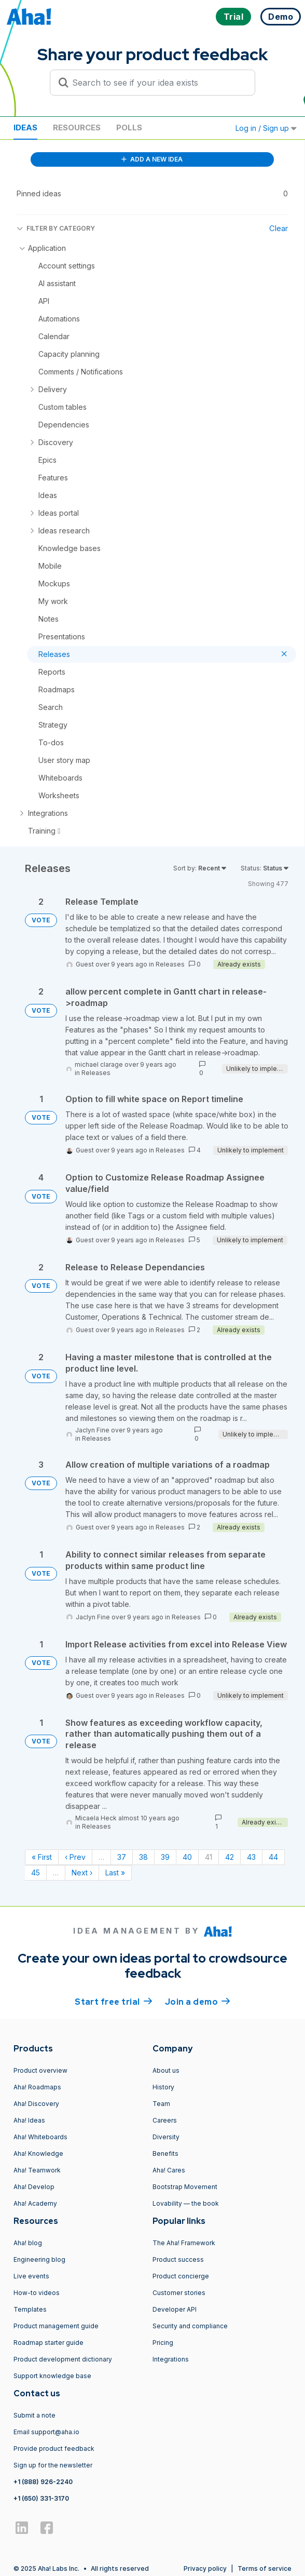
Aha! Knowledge (38, 2153)
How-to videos (36, 2293)
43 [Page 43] (251, 1857)
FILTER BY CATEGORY (56, 228)
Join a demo (197, 2001)
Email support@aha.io (46, 2432)
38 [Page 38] (143, 1857)
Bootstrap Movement (184, 2187)
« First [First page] (42, 1857)
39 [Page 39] (165, 1857)
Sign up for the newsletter (52, 2465)
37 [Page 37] (121, 1857)
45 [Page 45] (35, 1872)
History (163, 2087)
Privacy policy (205, 2568)
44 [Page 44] (273, 1857)
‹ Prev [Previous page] (75, 1857)
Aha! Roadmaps (37, 2087)
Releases (170, 964)
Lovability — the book (185, 2203)
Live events (31, 2276)
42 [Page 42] (229, 1857)
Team (161, 2104)
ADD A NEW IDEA (152, 159)
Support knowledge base (52, 2376)
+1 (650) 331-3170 (41, 2498)
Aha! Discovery (36, 2104)
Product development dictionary (62, 2359)
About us (165, 2070)
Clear (278, 228)
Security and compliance (190, 2326)
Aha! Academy (35, 2203)
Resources (77, 127)
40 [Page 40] (187, 1857)
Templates (30, 2309)
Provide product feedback (53, 2448)
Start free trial (113, 2001)
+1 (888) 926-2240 (43, 2482)
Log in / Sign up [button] (266, 128)
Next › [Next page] (82, 1872)
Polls (129, 127)
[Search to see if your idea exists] (157, 82)
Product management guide (56, 2326)
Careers (164, 2120)
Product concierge (180, 2276)
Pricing (162, 2342)
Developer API (174, 2309)
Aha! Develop (33, 2187)
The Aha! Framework (183, 2243)
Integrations (170, 2359)
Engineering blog (39, 2259)
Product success (178, 2259)
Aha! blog (27, 2243)
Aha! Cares (168, 2170)
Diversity (165, 2137)
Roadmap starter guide (48, 2342)
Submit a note (34, 2415)
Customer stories (178, 2293)
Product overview (40, 2070)
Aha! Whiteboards (40, 2137)
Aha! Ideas (29, 2120)
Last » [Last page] (115, 1872)
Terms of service (265, 2568)
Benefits (165, 2153)
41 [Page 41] (208, 1857)
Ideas (25, 127)
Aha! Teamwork (37, 2170)
